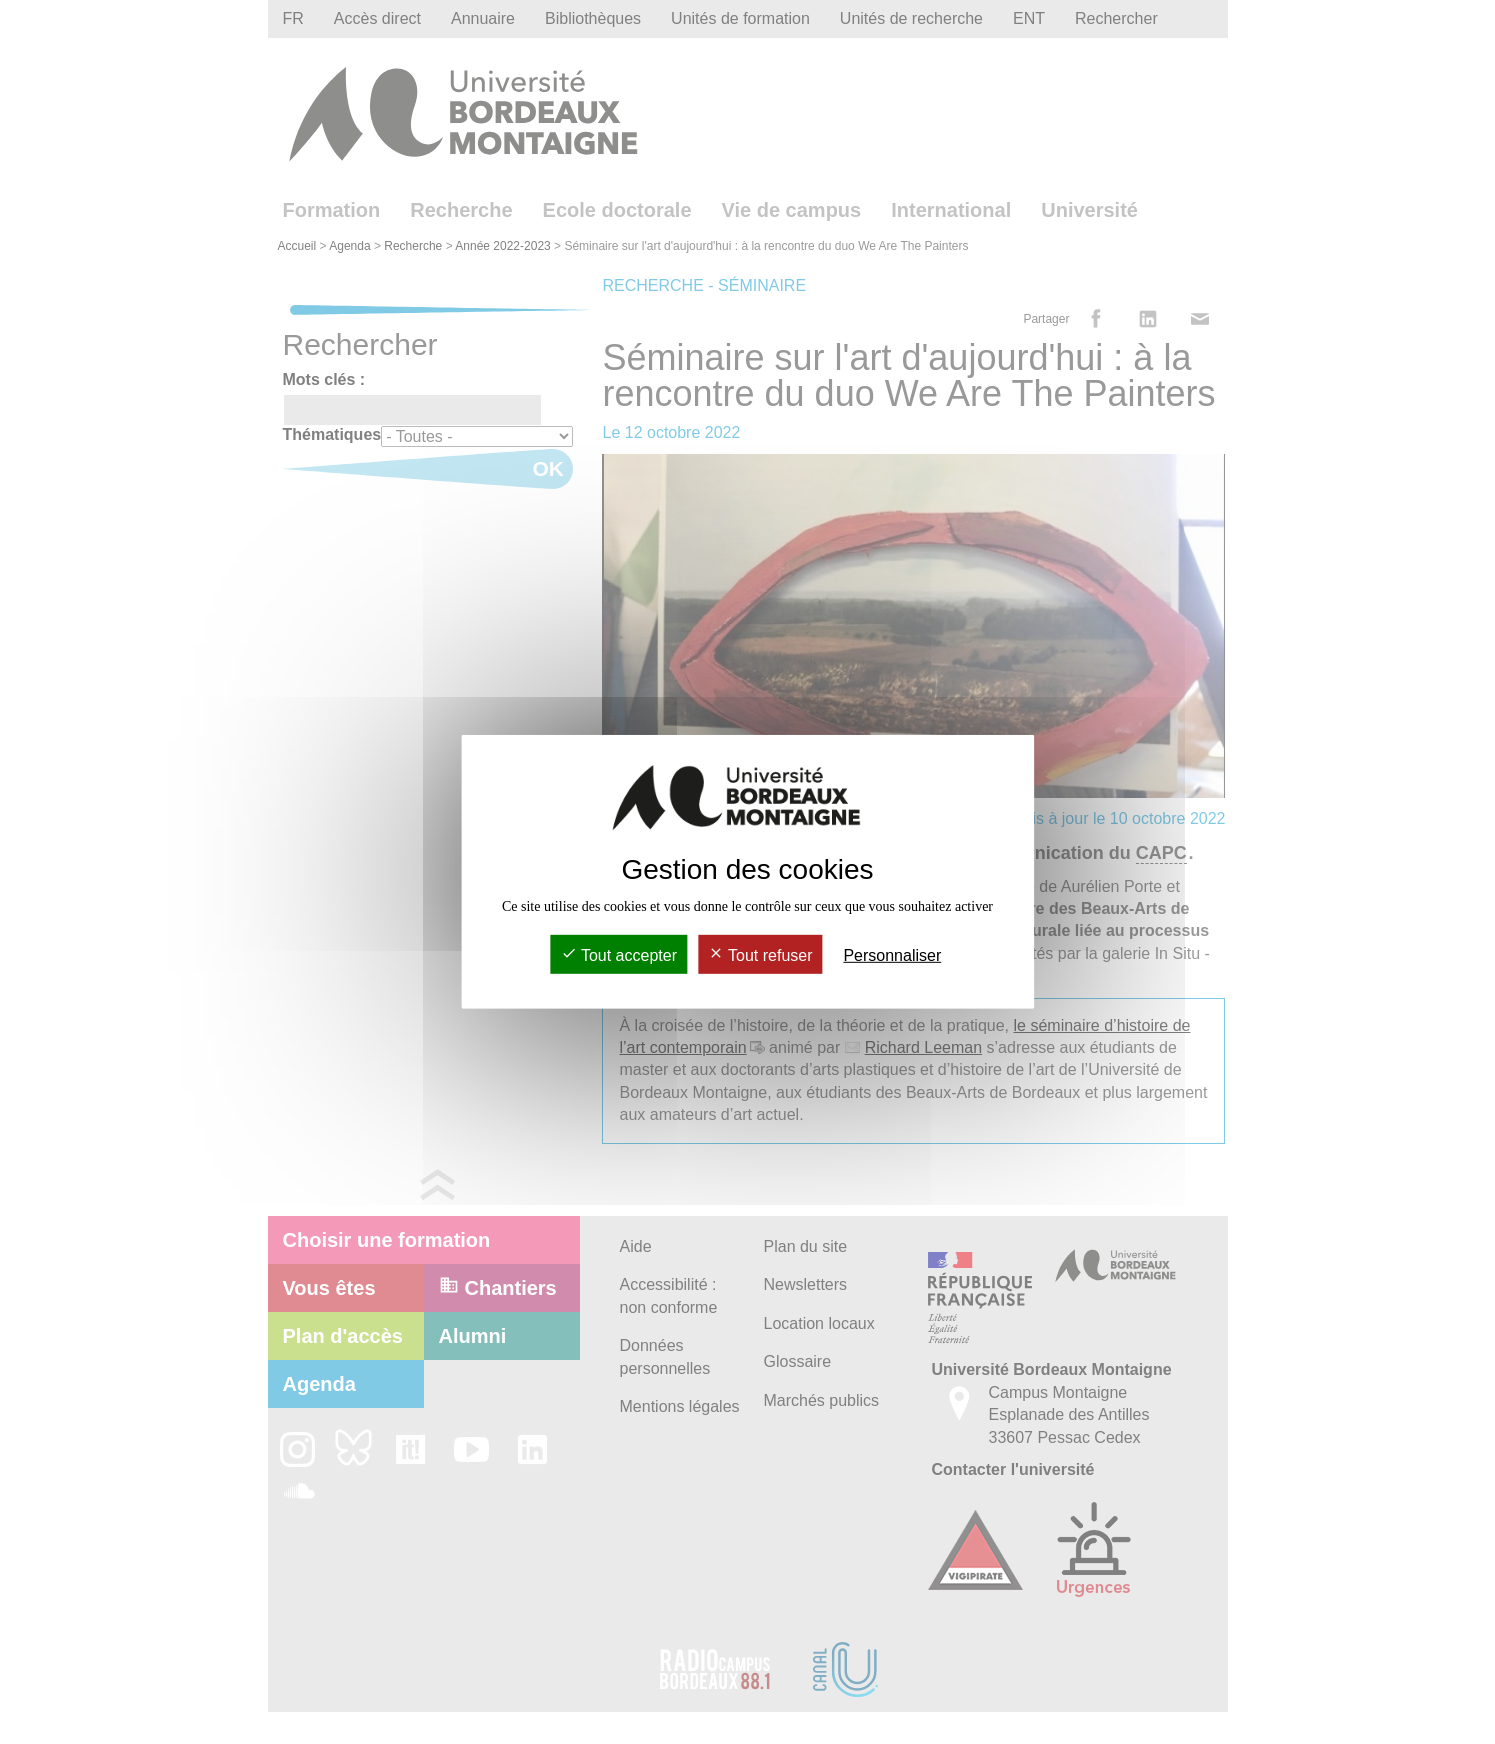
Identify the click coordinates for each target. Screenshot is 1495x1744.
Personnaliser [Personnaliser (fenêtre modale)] (892, 955)
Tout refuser (760, 955)
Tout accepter (619, 955)
